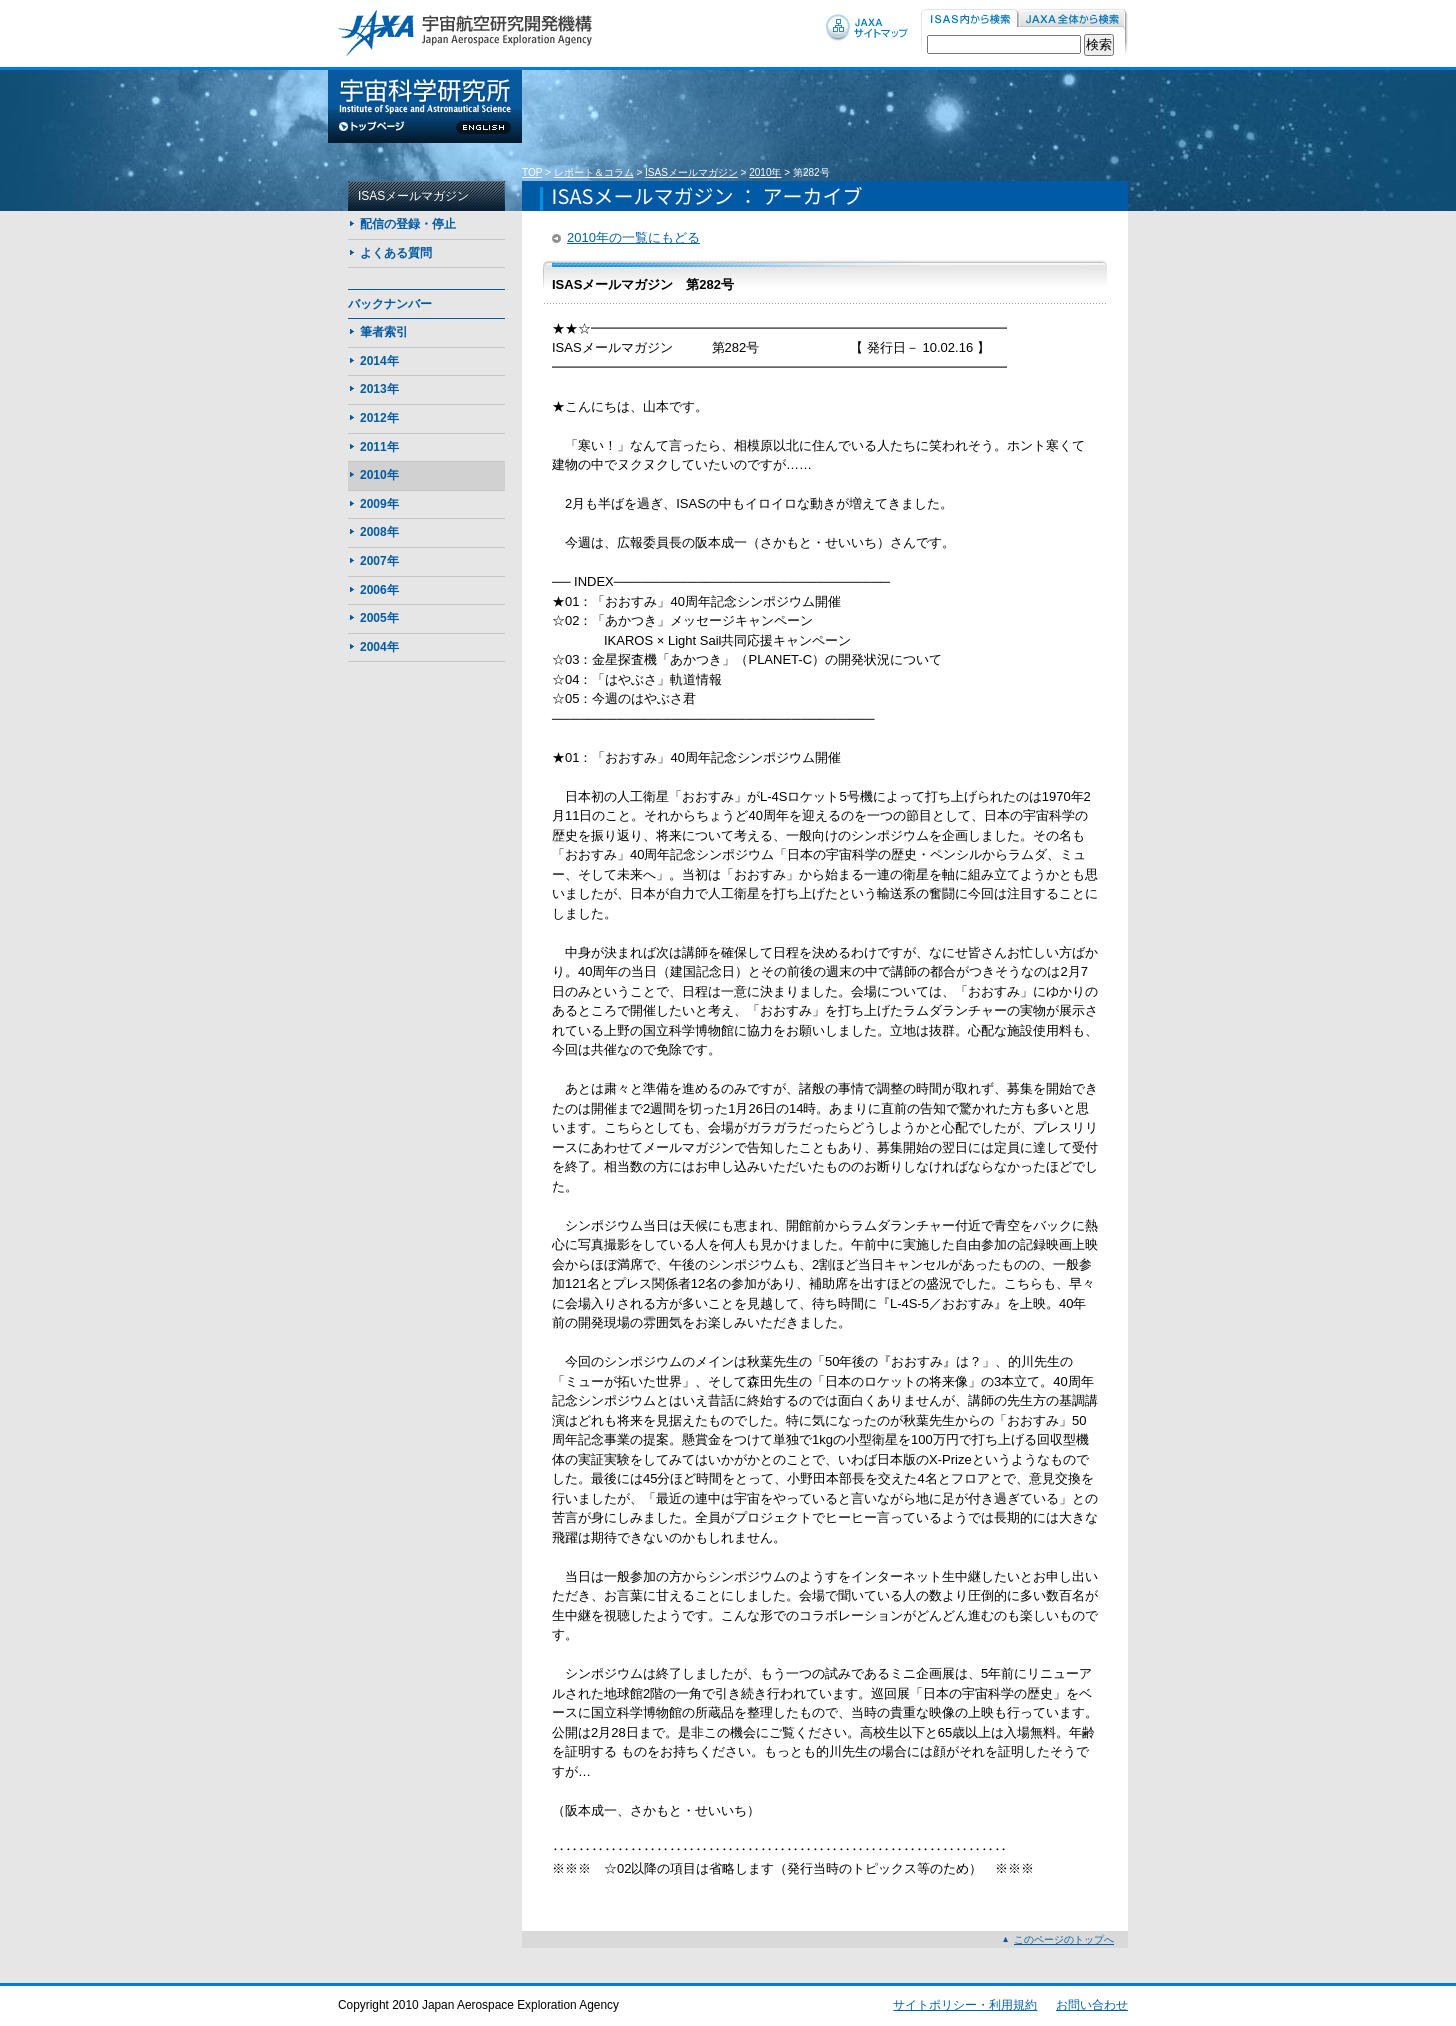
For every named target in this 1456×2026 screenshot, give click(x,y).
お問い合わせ (1092, 2005)
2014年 (379, 361)
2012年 (379, 418)
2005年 (379, 618)
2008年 (379, 532)
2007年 (379, 561)
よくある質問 (396, 253)
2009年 (379, 504)
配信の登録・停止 (408, 224)
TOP (532, 172)
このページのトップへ (1064, 1939)
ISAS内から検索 (969, 19)
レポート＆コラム (594, 172)
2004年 (379, 647)
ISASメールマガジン (691, 172)
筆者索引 (384, 332)
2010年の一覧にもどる (633, 237)
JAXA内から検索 (1073, 19)
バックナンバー (390, 304)
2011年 (379, 447)
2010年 (765, 172)
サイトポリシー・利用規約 (965, 2005)
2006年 (379, 590)
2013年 (379, 389)
